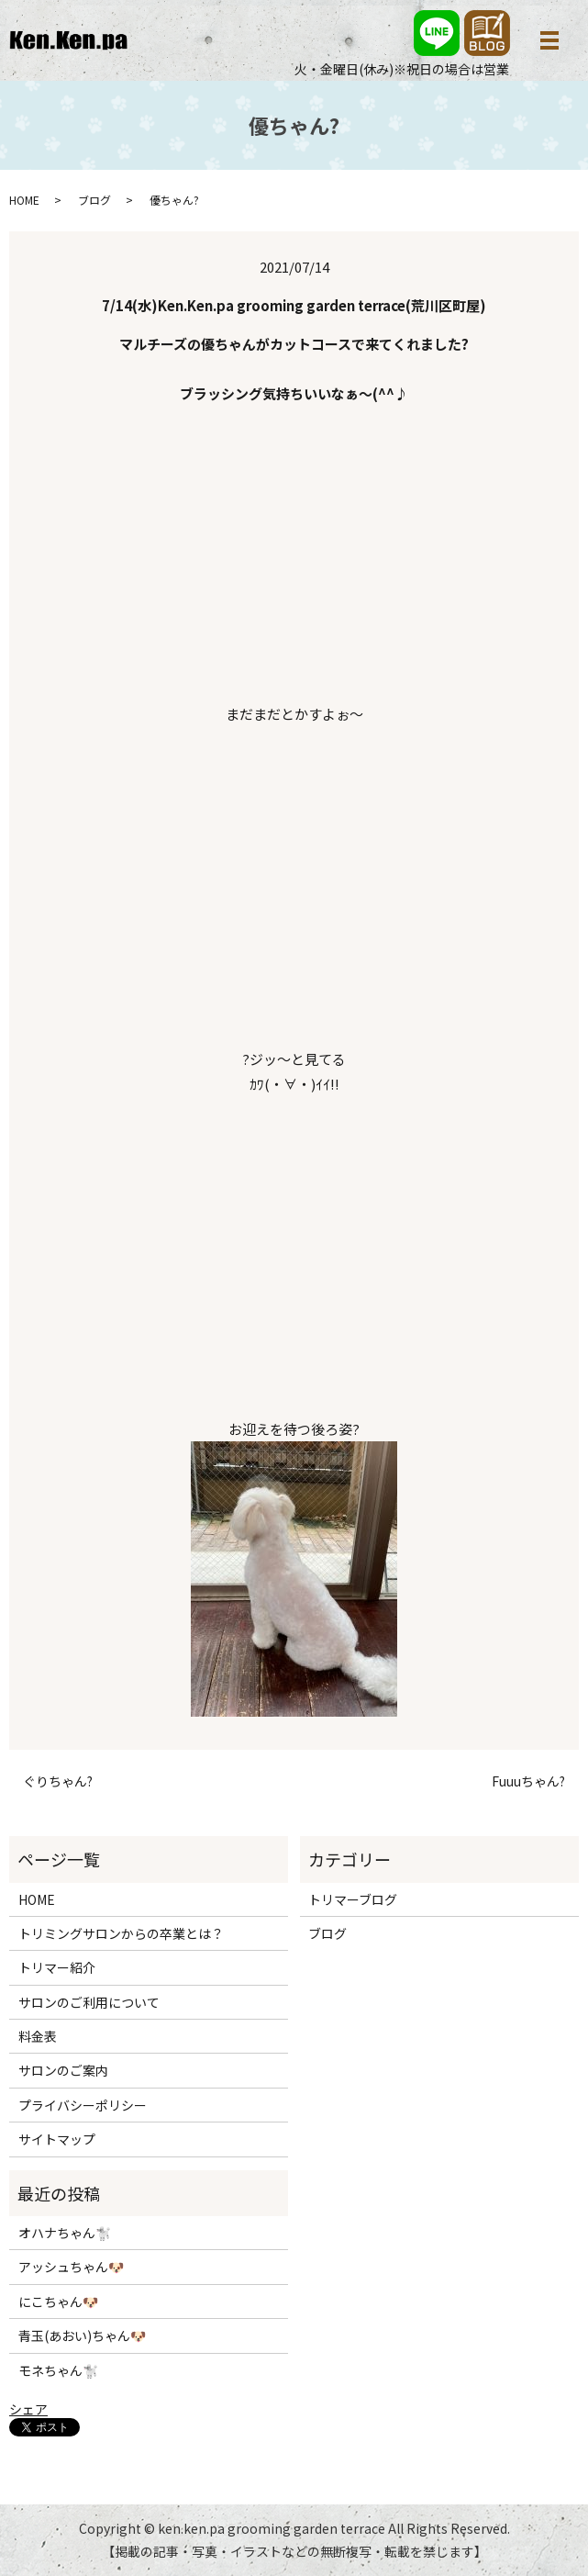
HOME (24, 199)
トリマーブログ (352, 1899)
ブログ (94, 199)
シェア (28, 2409)
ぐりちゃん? (58, 1781)
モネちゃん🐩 (58, 2370)
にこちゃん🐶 (58, 2301)
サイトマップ (56, 2139)
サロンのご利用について (89, 2002)
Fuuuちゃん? (528, 1781)
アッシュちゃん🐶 (71, 2266)
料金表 (37, 2036)
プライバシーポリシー (82, 2105)
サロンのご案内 (63, 2070)
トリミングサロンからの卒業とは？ (121, 1933)
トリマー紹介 (56, 1967)
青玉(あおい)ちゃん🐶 (82, 2335)
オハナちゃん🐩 (64, 2232)
